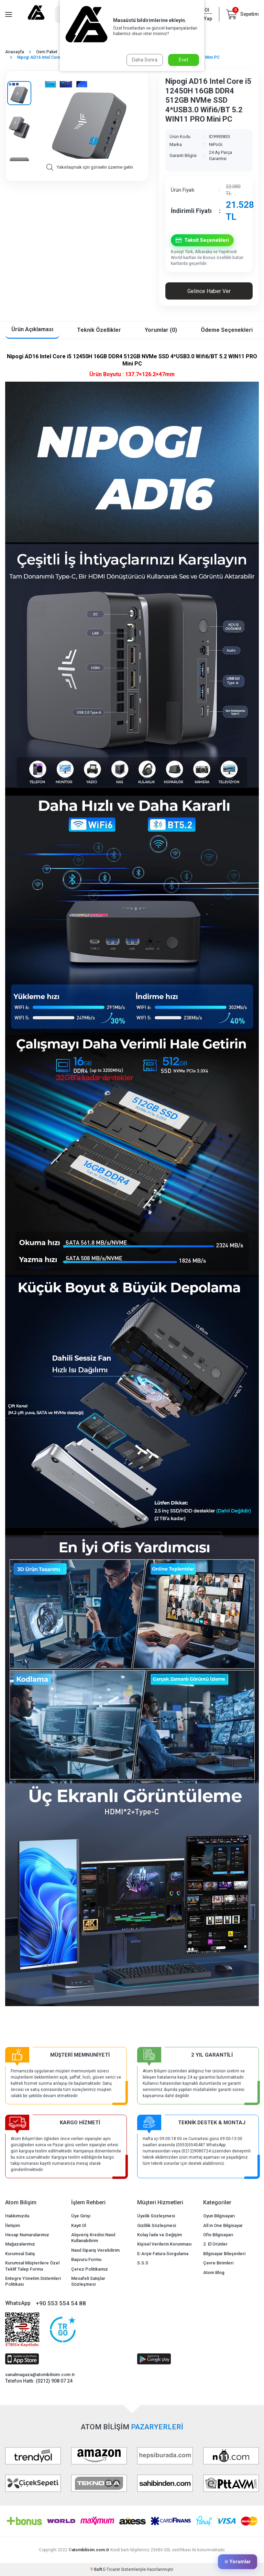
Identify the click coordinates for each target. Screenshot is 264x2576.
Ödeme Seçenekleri (227, 330)
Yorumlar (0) (161, 330)
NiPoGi (215, 144)
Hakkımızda (17, 2215)
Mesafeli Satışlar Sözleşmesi (88, 2281)
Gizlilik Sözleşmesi (156, 2225)
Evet (183, 60)
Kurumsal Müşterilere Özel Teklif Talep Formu (32, 2265)
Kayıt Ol (78, 2225)
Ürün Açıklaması (32, 329)
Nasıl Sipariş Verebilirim (95, 2250)
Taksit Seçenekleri (202, 240)
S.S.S (142, 2262)
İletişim (12, 2225)
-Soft (96, 2569)
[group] (89, 120)
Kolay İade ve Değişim (159, 2234)
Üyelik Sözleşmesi (156, 2215)
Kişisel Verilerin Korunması (164, 2244)
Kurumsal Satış (20, 2253)
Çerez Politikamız (89, 2269)
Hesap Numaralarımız (27, 2234)
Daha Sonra (144, 60)
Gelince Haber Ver (209, 291)
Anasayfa (14, 51)
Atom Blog (213, 2272)
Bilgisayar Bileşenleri (224, 2253)
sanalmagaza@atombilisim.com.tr (40, 2374)
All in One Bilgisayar (223, 2225)
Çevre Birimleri (218, 2262)
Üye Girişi (80, 2215)
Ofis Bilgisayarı (218, 2234)
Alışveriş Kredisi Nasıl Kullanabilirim (93, 2237)
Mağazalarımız (20, 2244)
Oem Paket (46, 51)
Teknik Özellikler (99, 330)
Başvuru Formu (86, 2259)
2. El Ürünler (215, 2244)
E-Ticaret (111, 2569)
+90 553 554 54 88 (61, 2303)
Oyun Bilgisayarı (219, 2215)
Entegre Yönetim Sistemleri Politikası (33, 2281)
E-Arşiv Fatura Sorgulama (162, 2253)
